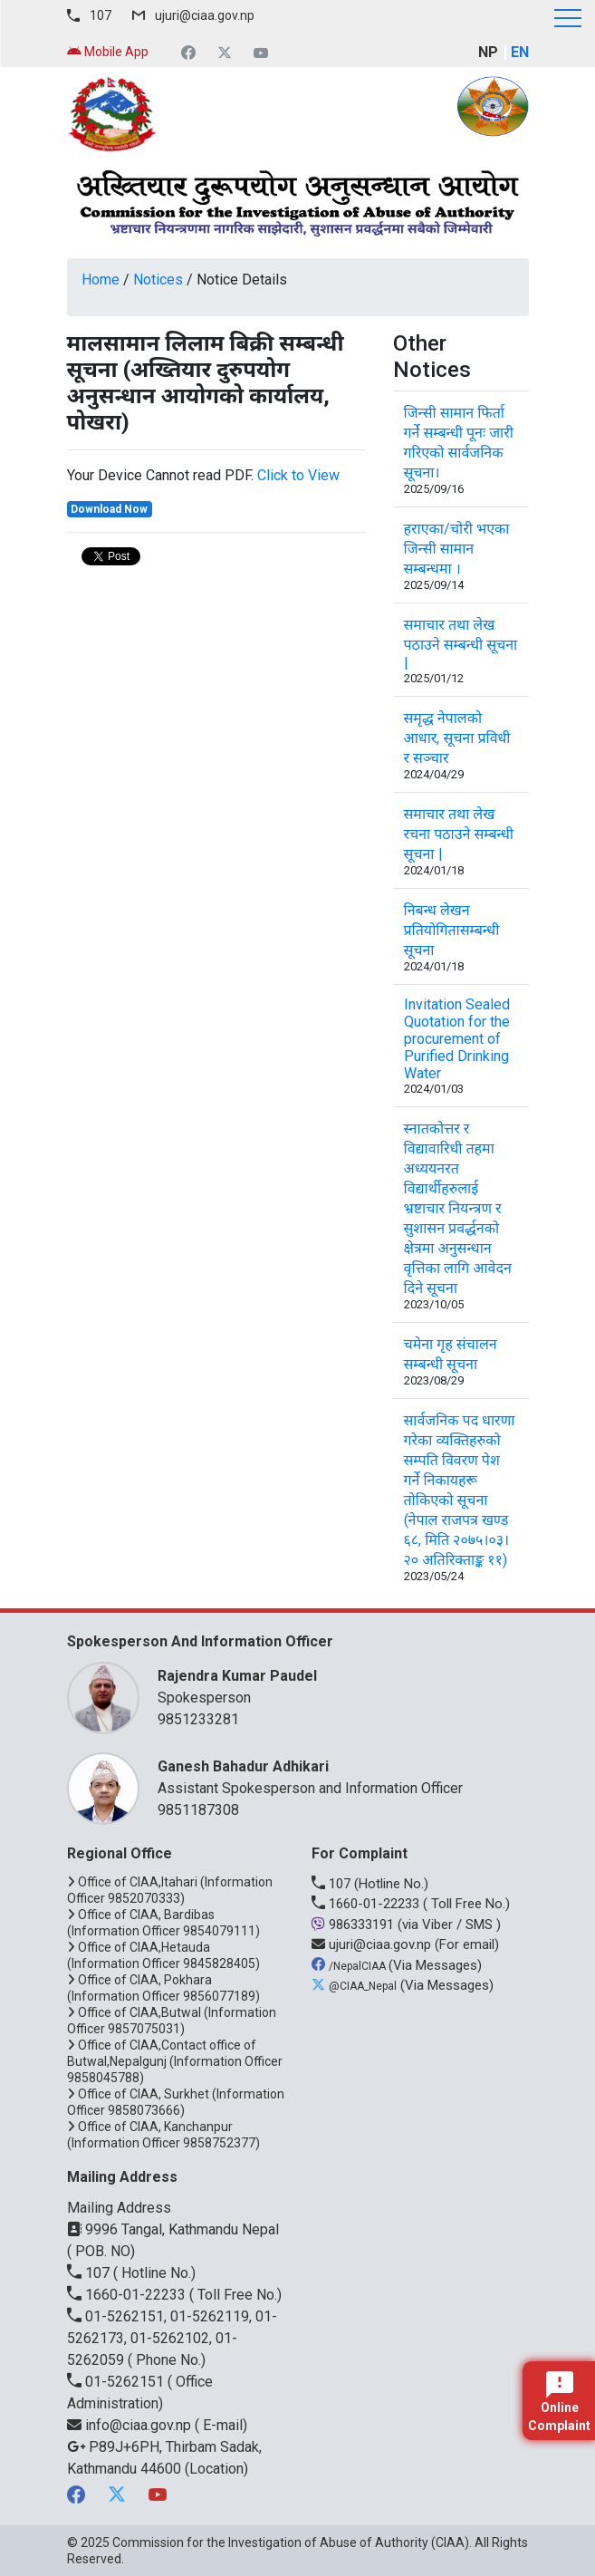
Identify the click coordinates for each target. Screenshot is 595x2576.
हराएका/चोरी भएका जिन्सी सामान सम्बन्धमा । (457, 548)
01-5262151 (117, 2381)
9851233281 (198, 1719)
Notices (158, 279)
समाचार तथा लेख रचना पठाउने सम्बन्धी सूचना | (458, 834)
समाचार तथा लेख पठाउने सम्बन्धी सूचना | (461, 643)
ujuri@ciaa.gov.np (204, 15)
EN (520, 52)
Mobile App (108, 51)
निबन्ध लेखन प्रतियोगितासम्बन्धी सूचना (452, 930)
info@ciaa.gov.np (131, 2425)
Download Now (109, 509)
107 (100, 15)
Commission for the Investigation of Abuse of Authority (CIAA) (290, 2542)
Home (101, 279)
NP (488, 52)
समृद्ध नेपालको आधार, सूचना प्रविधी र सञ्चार (457, 738)
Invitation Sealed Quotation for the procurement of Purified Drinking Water (457, 1039)
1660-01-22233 (367, 1904)
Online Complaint (559, 2402)
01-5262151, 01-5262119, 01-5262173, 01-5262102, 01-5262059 (172, 2338)
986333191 (355, 1924)
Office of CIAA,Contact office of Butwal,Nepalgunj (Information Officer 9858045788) (175, 2061)
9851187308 (198, 1810)
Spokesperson (334, 1685)
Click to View (298, 475)
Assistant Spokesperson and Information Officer (334, 1776)
